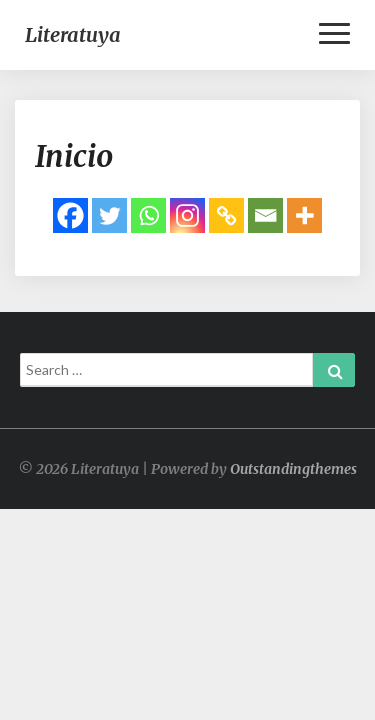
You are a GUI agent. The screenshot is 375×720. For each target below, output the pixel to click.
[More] (304, 215)
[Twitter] (109, 215)
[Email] (265, 215)
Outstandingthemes (293, 469)
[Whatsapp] (148, 215)
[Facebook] (70, 215)
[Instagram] (187, 215)
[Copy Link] (226, 215)
